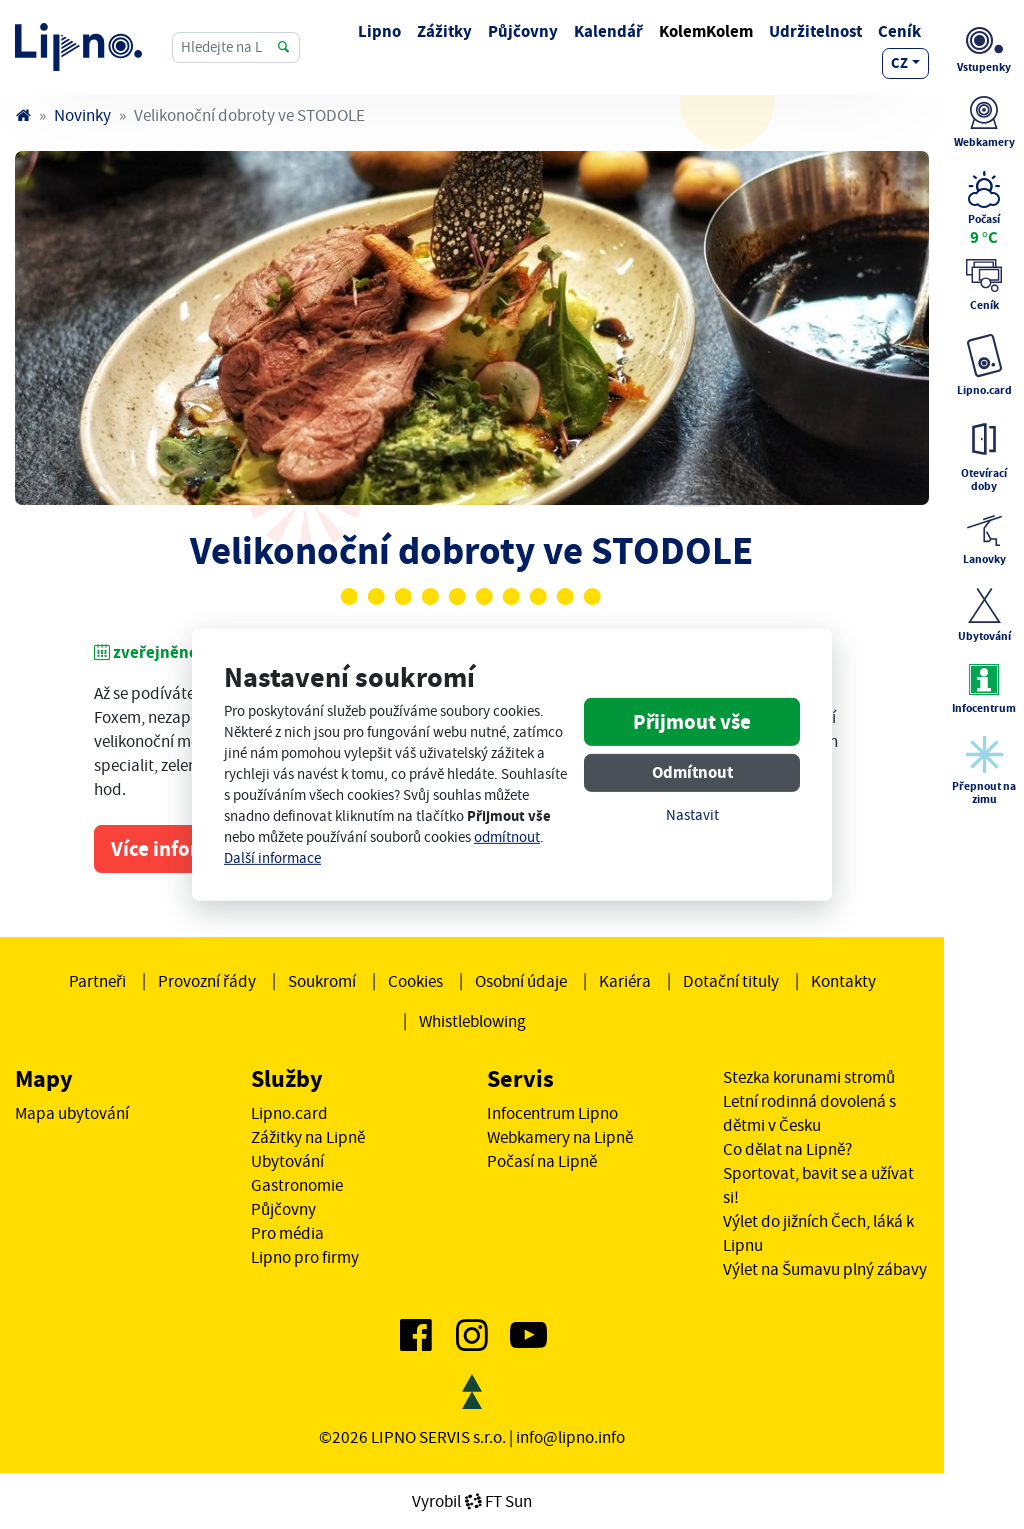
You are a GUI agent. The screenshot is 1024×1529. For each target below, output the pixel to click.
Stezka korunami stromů (809, 1077)
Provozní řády (207, 981)
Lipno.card (289, 1113)
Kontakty (843, 981)
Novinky (82, 115)
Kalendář (608, 31)
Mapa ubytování (72, 1113)
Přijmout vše (692, 722)
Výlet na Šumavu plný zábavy (825, 1269)
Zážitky (444, 31)
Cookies (415, 981)
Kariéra (625, 981)
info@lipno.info (570, 1437)
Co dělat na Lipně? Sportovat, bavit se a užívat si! (818, 1173)
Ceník (899, 31)
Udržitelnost (815, 31)
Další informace (272, 858)
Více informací (177, 849)
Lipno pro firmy (305, 1257)
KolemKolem (706, 31)
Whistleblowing (472, 1021)
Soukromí (322, 981)
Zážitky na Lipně (308, 1137)
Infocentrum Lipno (552, 1113)
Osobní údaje (521, 981)
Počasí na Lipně (542, 1161)
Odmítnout (692, 772)
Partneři (97, 981)
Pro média (287, 1233)
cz (899, 63)
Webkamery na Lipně (560, 1137)
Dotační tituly (731, 981)
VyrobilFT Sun (472, 1501)
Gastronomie (297, 1185)
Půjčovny (523, 31)
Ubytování (287, 1161)
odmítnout (507, 837)
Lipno (379, 31)
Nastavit (692, 815)
